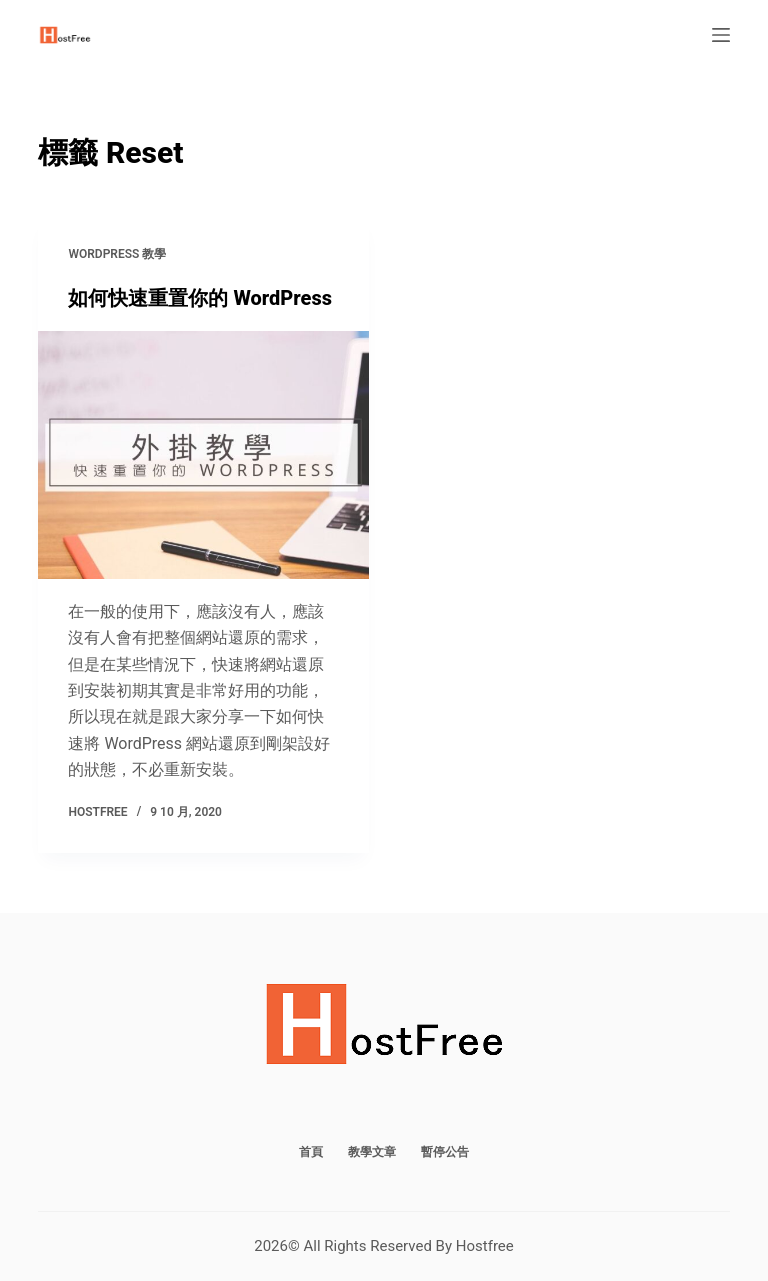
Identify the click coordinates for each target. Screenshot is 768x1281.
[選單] (721, 35)
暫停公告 (445, 1152)
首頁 (311, 1152)
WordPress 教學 (117, 254)
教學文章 (372, 1152)
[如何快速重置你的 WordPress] (203, 455)
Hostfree (485, 1246)
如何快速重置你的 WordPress (200, 298)
